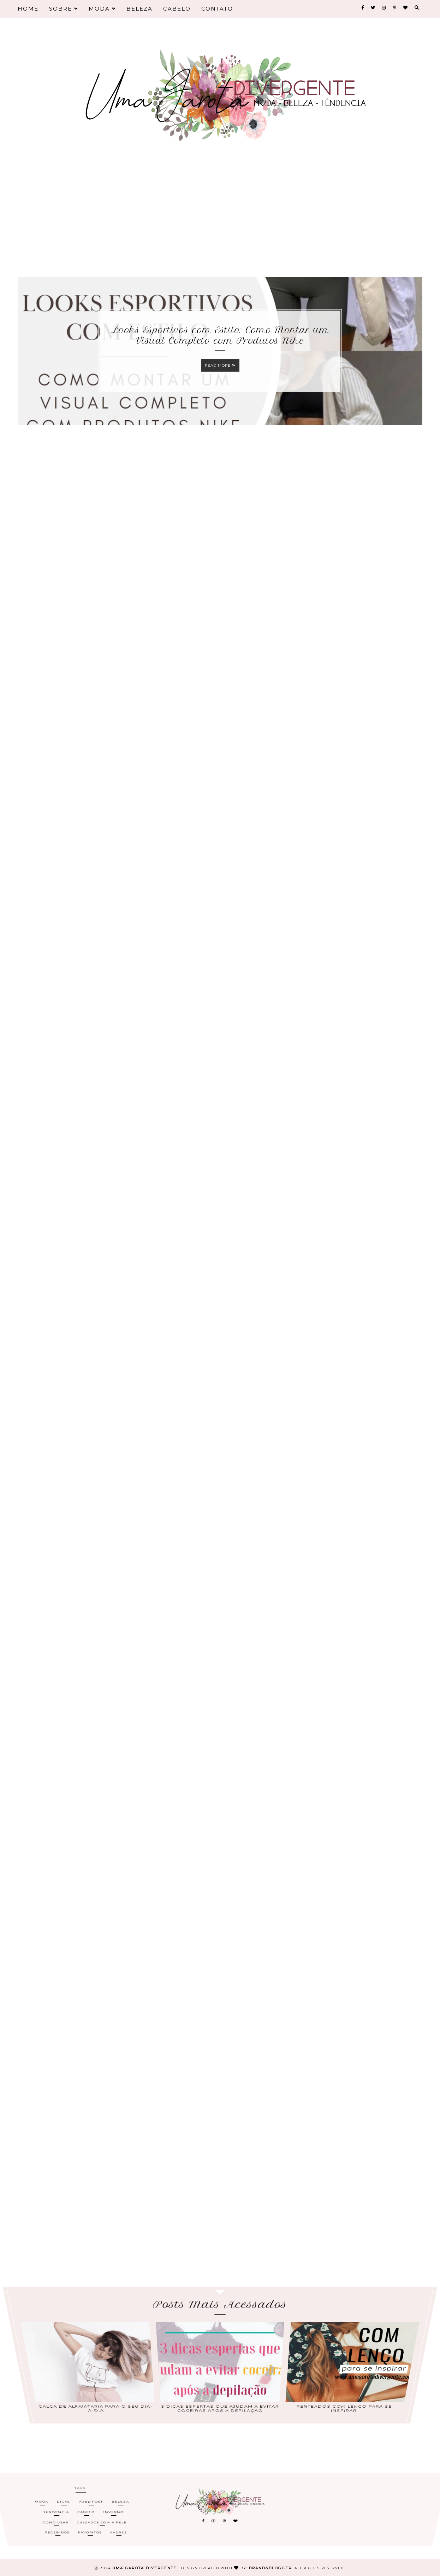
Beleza (139, 8)
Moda (102, 8)
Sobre (63, 8)
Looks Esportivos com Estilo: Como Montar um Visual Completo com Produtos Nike (220, 335)
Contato (217, 8)
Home (28, 8)
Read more (220, 365)
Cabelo (177, 8)
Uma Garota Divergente (145, 2568)
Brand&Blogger (270, 2568)
